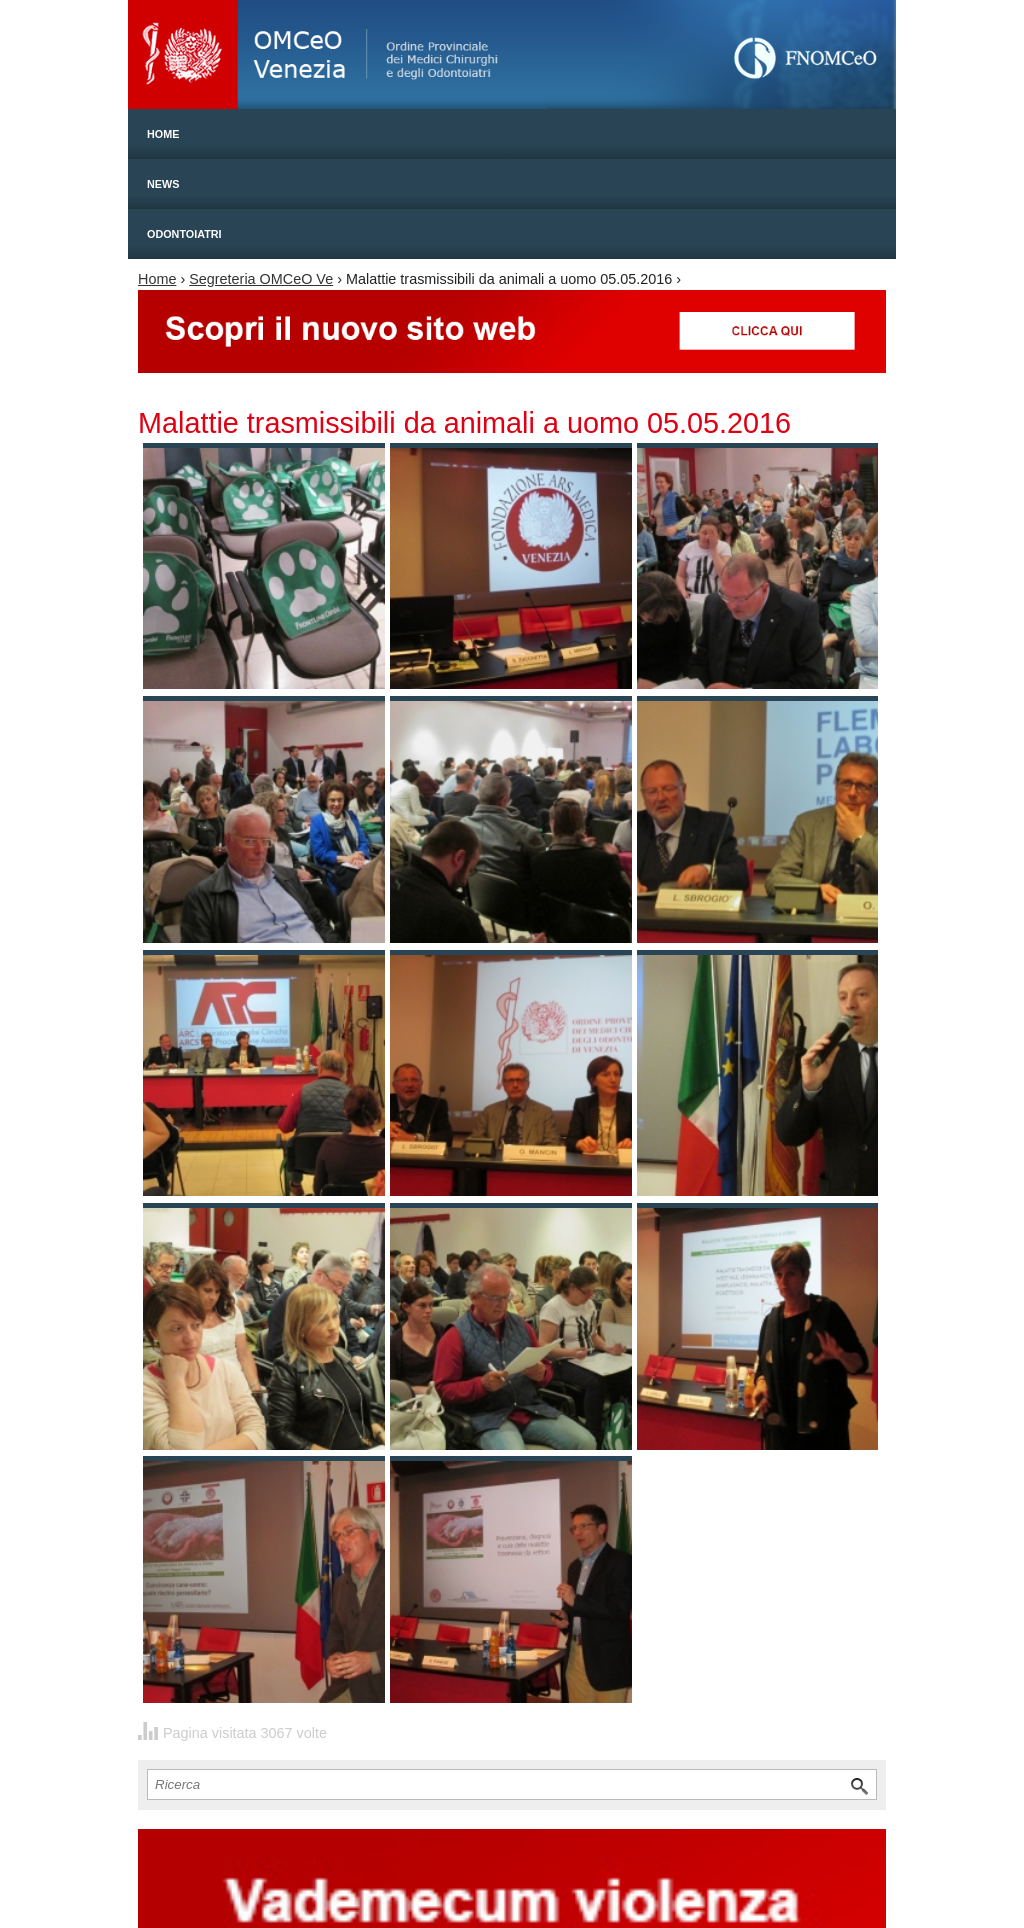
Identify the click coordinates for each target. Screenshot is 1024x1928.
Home (163, 134)
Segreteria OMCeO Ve (261, 279)
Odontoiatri (184, 234)
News (163, 184)
